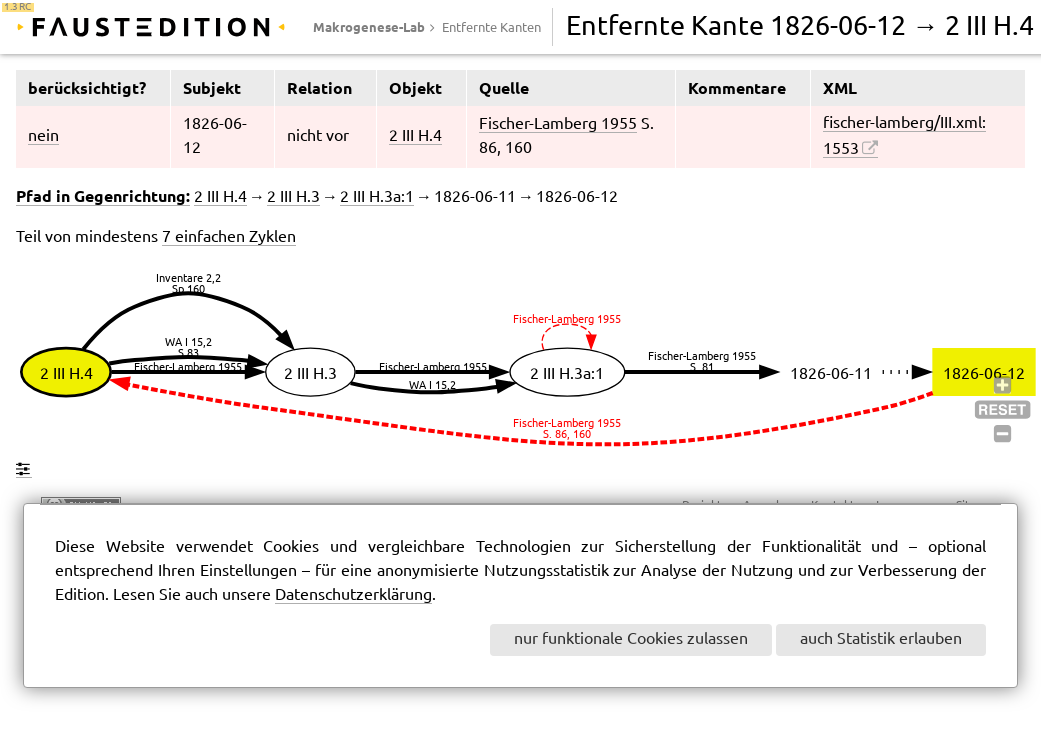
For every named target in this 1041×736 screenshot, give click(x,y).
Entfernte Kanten (491, 28)
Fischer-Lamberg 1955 (558, 124)
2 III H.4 (415, 136)
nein (43, 136)
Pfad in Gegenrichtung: (103, 196)
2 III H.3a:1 (377, 197)
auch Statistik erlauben (881, 639)
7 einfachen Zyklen (229, 237)
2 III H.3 (293, 197)
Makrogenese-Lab (369, 27)
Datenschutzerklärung (353, 595)
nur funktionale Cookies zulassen (631, 639)
